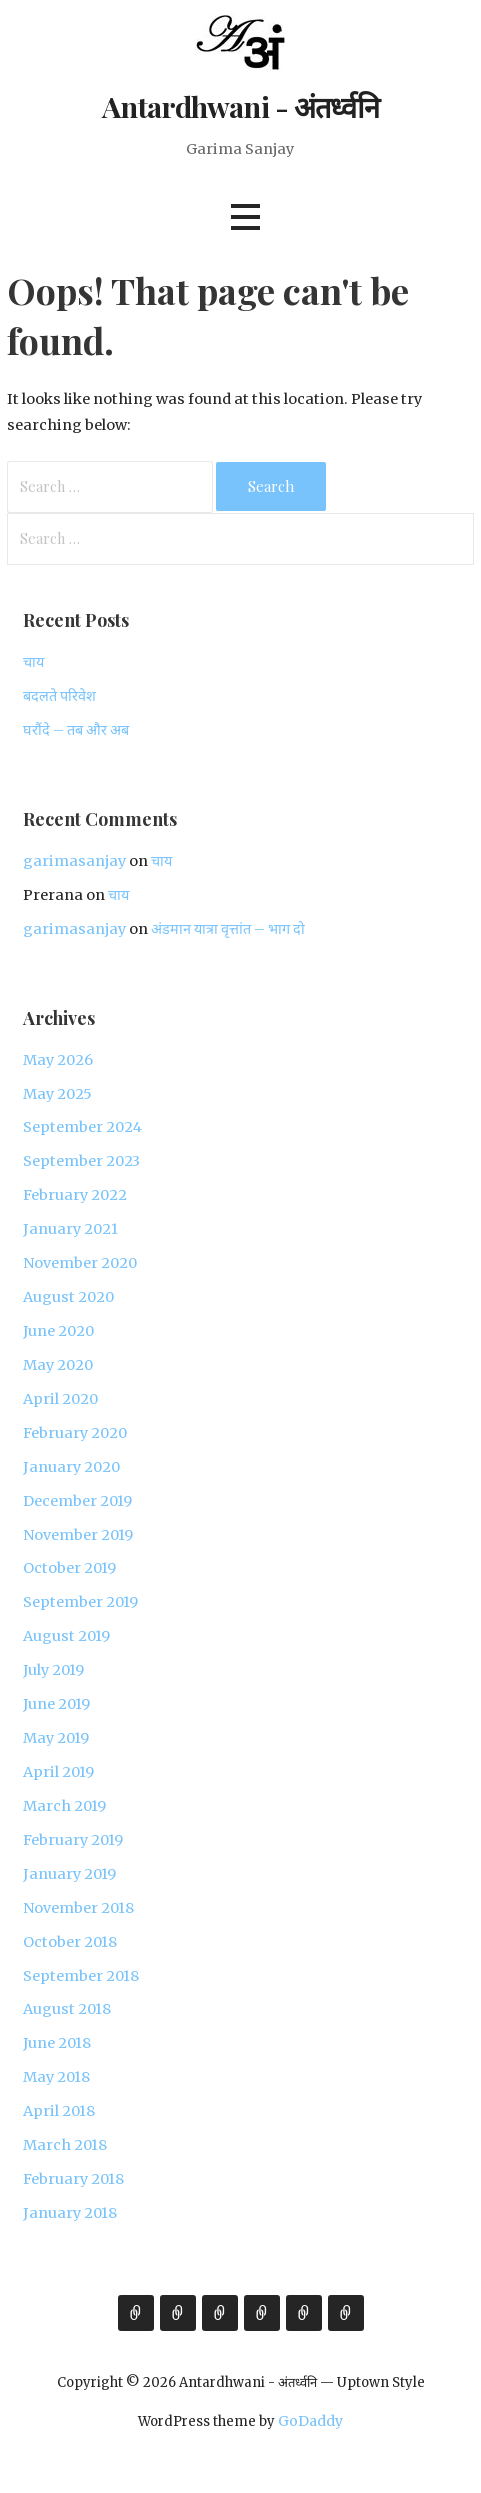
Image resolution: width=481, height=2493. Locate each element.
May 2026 (58, 1060)
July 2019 (53, 1670)
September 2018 (81, 1976)
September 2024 (82, 1127)
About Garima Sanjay (136, 2313)
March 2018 (65, 2145)
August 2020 (68, 1297)
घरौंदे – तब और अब (76, 730)
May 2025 (57, 1094)
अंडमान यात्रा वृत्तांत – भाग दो (228, 929)
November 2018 (78, 1908)
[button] (245, 217)
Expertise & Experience (220, 2313)
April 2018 (59, 2111)
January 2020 (71, 1467)
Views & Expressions (178, 2313)
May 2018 (56, 2077)
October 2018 (70, 1942)
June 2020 (58, 1331)
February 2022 (75, 1195)
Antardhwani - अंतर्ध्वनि (240, 106)
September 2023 (81, 1161)
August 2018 (67, 2009)
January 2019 (69, 1874)
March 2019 (64, 1806)
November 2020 (80, 1263)
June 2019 (56, 1704)
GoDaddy (310, 2421)
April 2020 (60, 1399)
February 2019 (73, 1840)
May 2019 (56, 1738)
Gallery (262, 2313)
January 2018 (70, 2213)
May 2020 (58, 1365)
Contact (346, 2313)
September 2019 (80, 1602)
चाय (33, 662)
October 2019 (69, 1568)
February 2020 (75, 1433)
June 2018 (57, 2043)
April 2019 (58, 1772)
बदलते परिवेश (59, 696)
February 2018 (73, 2179)
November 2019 (78, 1535)
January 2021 (70, 1229)
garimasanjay (74, 861)
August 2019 (66, 1636)
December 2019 (77, 1501)
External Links (304, 2313)
